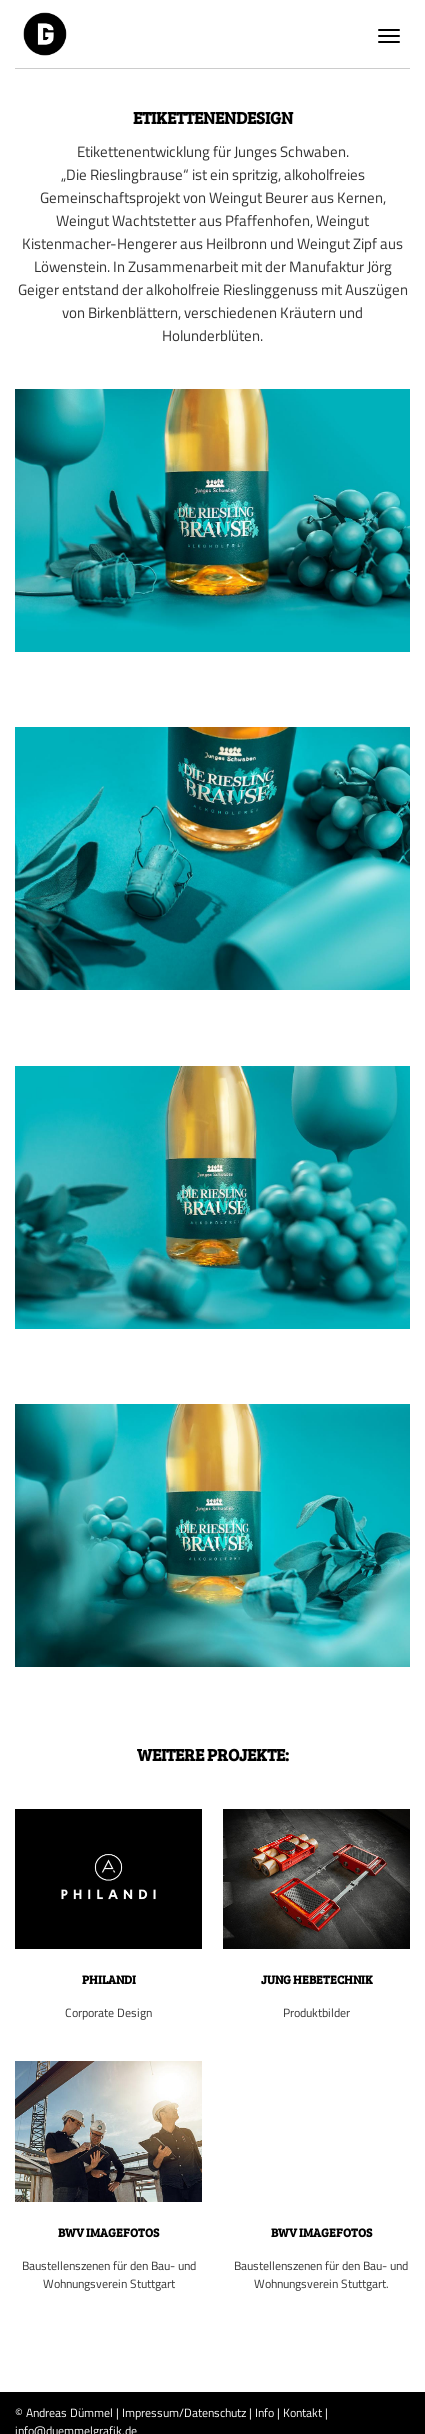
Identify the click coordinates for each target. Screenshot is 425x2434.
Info (264, 2412)
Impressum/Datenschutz (184, 2412)
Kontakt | (305, 2412)
